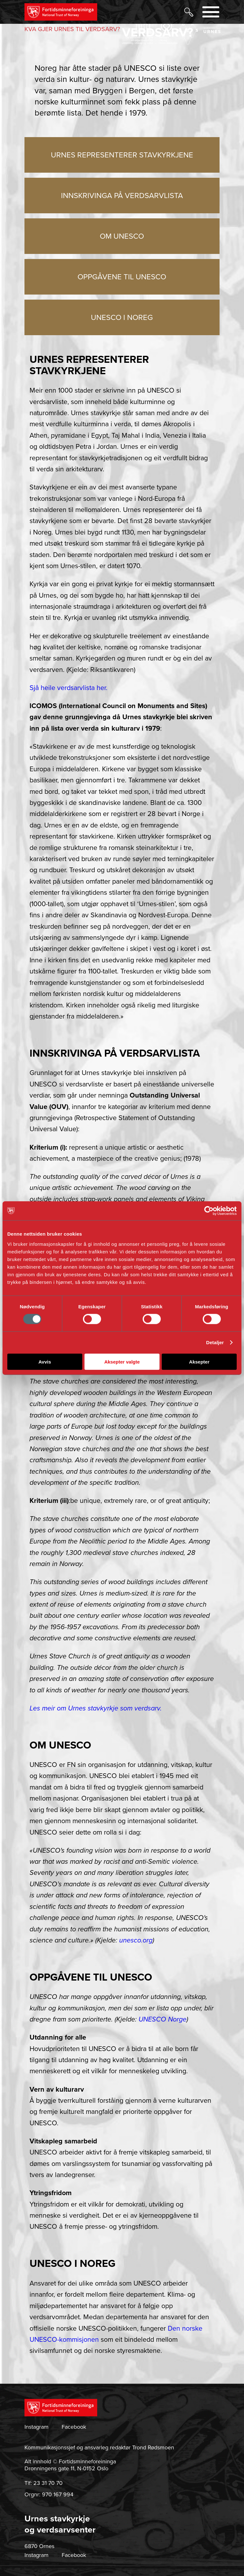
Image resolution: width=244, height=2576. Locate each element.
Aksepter (199, 1361)
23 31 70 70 (48, 2483)
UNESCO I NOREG (122, 317)
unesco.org (135, 1940)
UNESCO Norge (162, 2019)
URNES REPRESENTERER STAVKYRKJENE (122, 155)
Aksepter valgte (122, 1361)
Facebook (74, 2426)
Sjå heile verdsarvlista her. (68, 688)
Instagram (36, 2426)
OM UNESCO (122, 236)
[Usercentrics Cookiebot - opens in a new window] (209, 1211)
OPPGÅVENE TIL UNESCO (122, 277)
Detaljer (215, 1342)
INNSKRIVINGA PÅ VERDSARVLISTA (122, 195)
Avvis (44, 1361)
